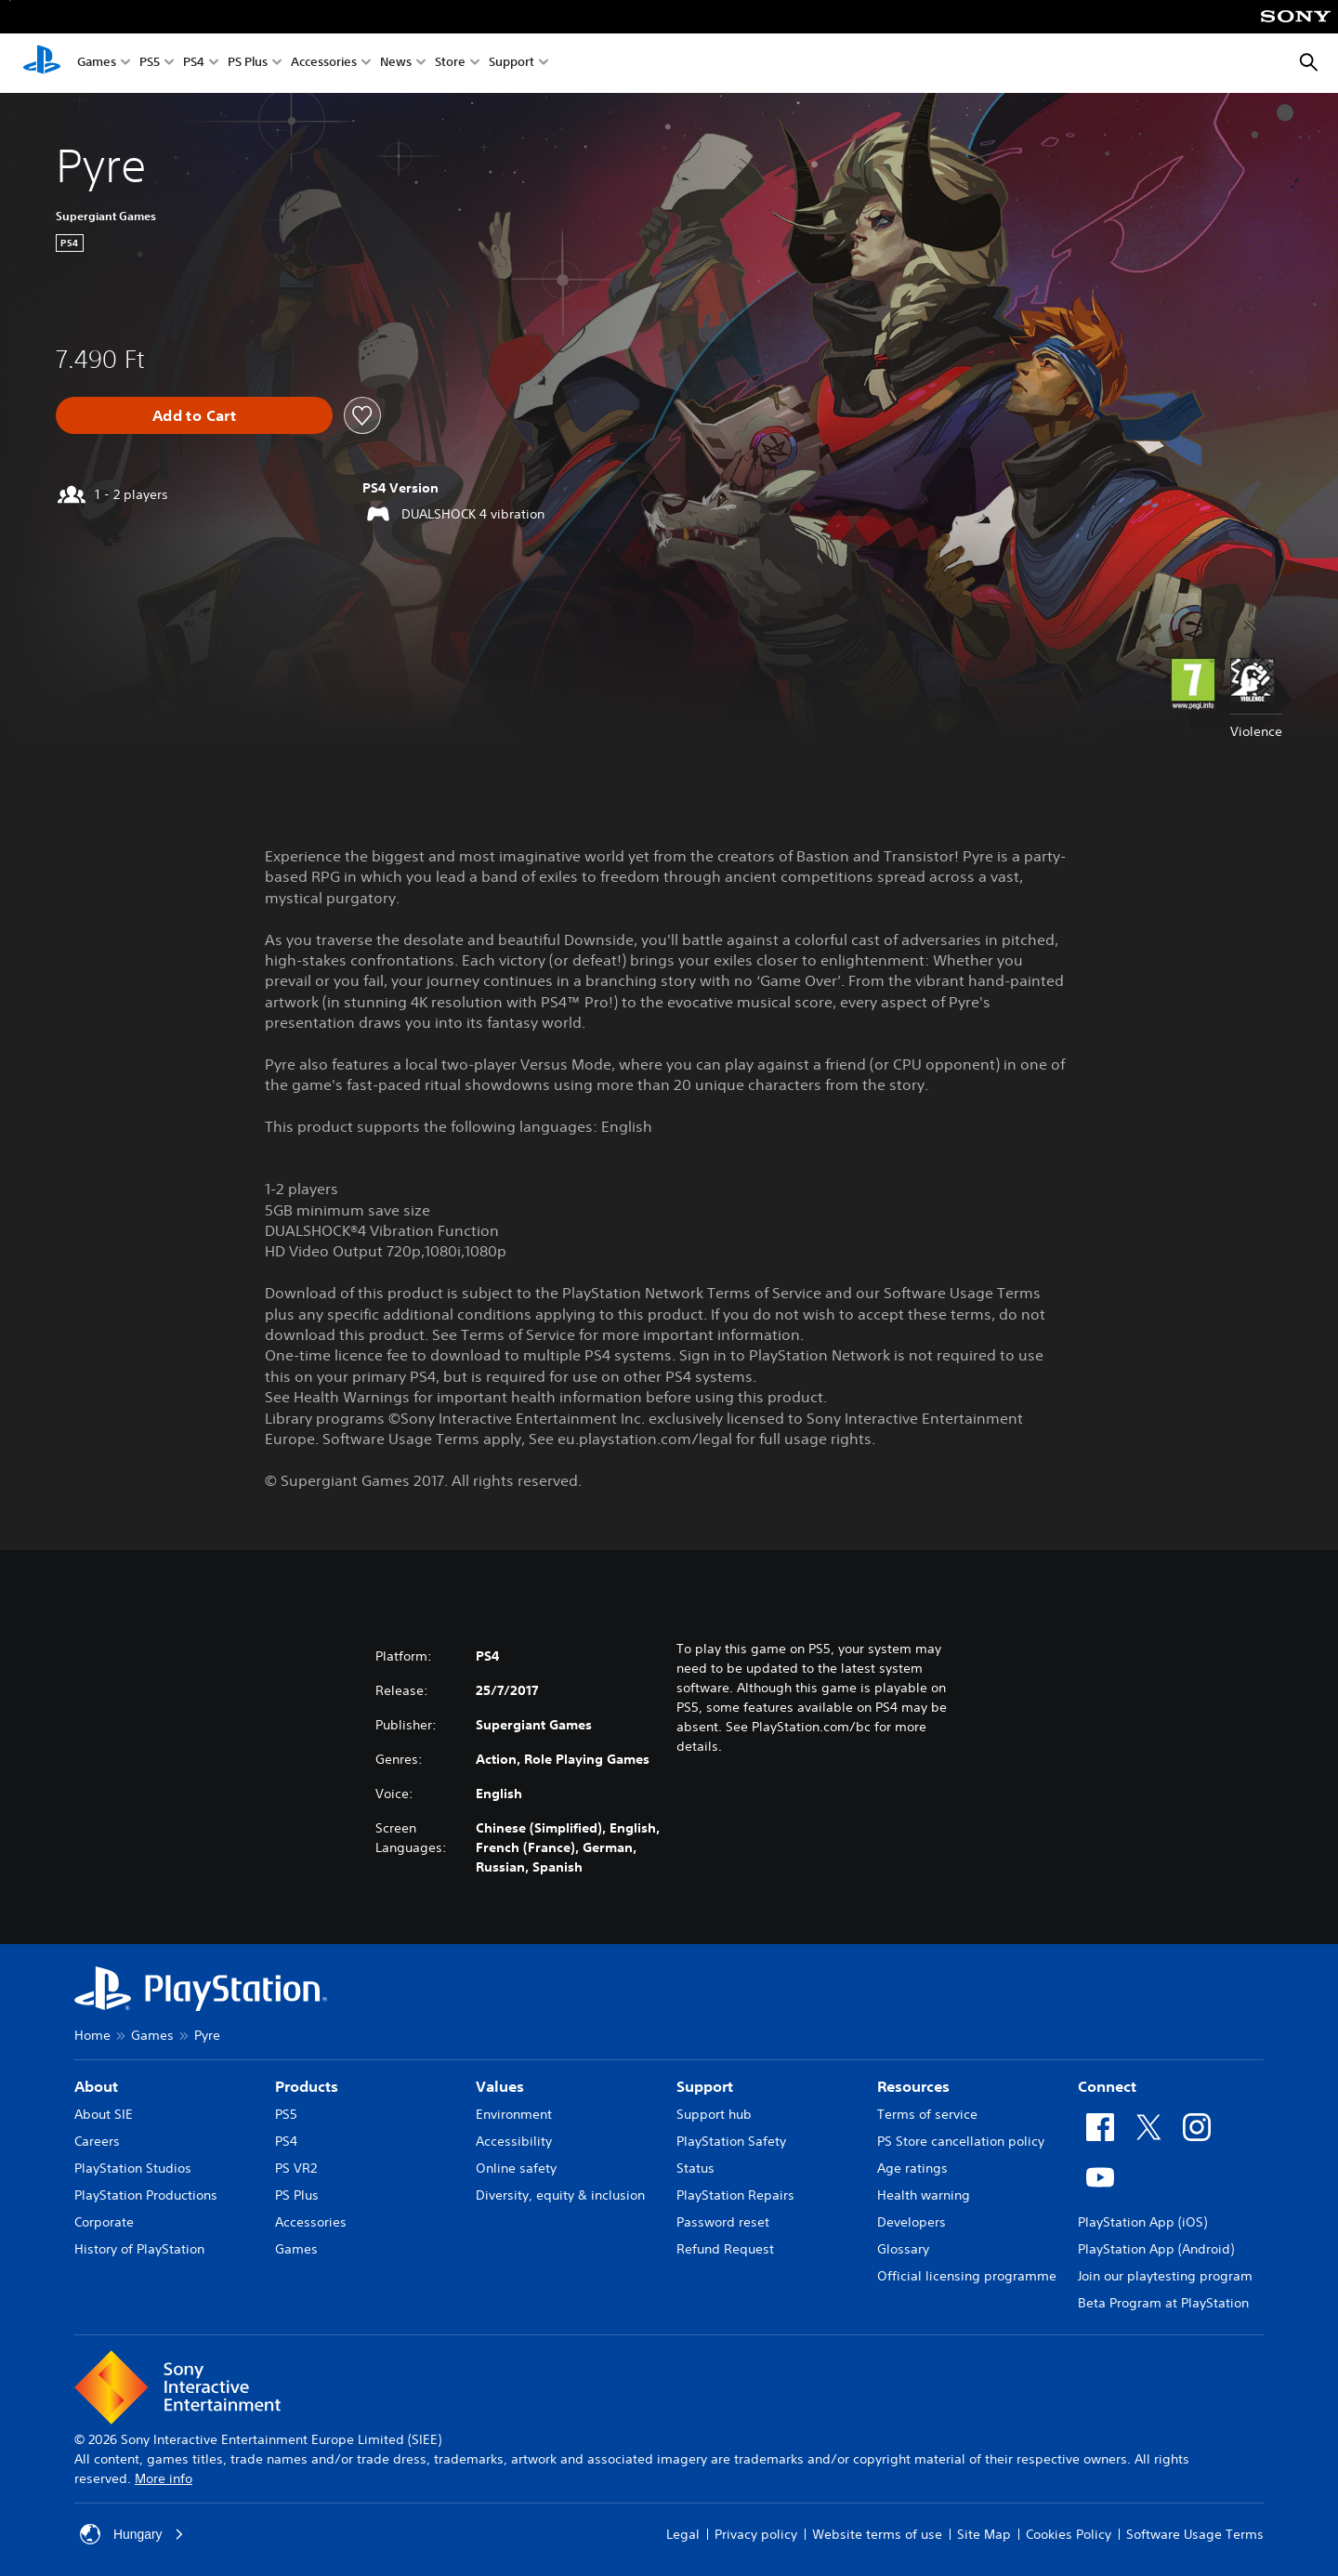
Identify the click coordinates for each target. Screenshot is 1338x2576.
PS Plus (248, 64)
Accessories (324, 64)
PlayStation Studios (132, 2168)
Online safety (516, 2168)
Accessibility (514, 2141)
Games (96, 64)
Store (450, 64)
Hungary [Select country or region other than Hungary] (132, 2534)
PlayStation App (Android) (1156, 2249)
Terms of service (927, 2114)
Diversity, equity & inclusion (560, 2195)
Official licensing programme (966, 2275)
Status (695, 2168)
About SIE (103, 2114)
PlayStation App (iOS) (1142, 2222)
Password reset (722, 2222)
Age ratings (912, 2168)
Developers (911, 2222)
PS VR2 (296, 2168)
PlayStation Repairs (735, 2195)
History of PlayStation (139, 2249)
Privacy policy (756, 2534)
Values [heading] (500, 2086)
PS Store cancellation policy (960, 2141)
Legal (683, 2534)
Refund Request (725, 2249)
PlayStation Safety (731, 2141)
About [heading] (96, 2086)
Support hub (714, 2114)
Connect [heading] (1107, 2086)
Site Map (984, 2534)
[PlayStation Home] (42, 63)
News (396, 64)
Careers (97, 2141)
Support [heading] (704, 2086)
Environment (514, 2114)
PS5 (149, 64)
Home (92, 2035)
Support (511, 64)
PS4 (193, 64)
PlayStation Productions (145, 2195)
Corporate (104, 2222)
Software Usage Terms (1195, 2534)
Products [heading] (306, 2086)
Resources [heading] (913, 2086)
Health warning (923, 2195)
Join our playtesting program (1165, 2275)
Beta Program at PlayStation (1163, 2302)
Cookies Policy (1068, 2534)
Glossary (903, 2249)
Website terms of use (877, 2534)
